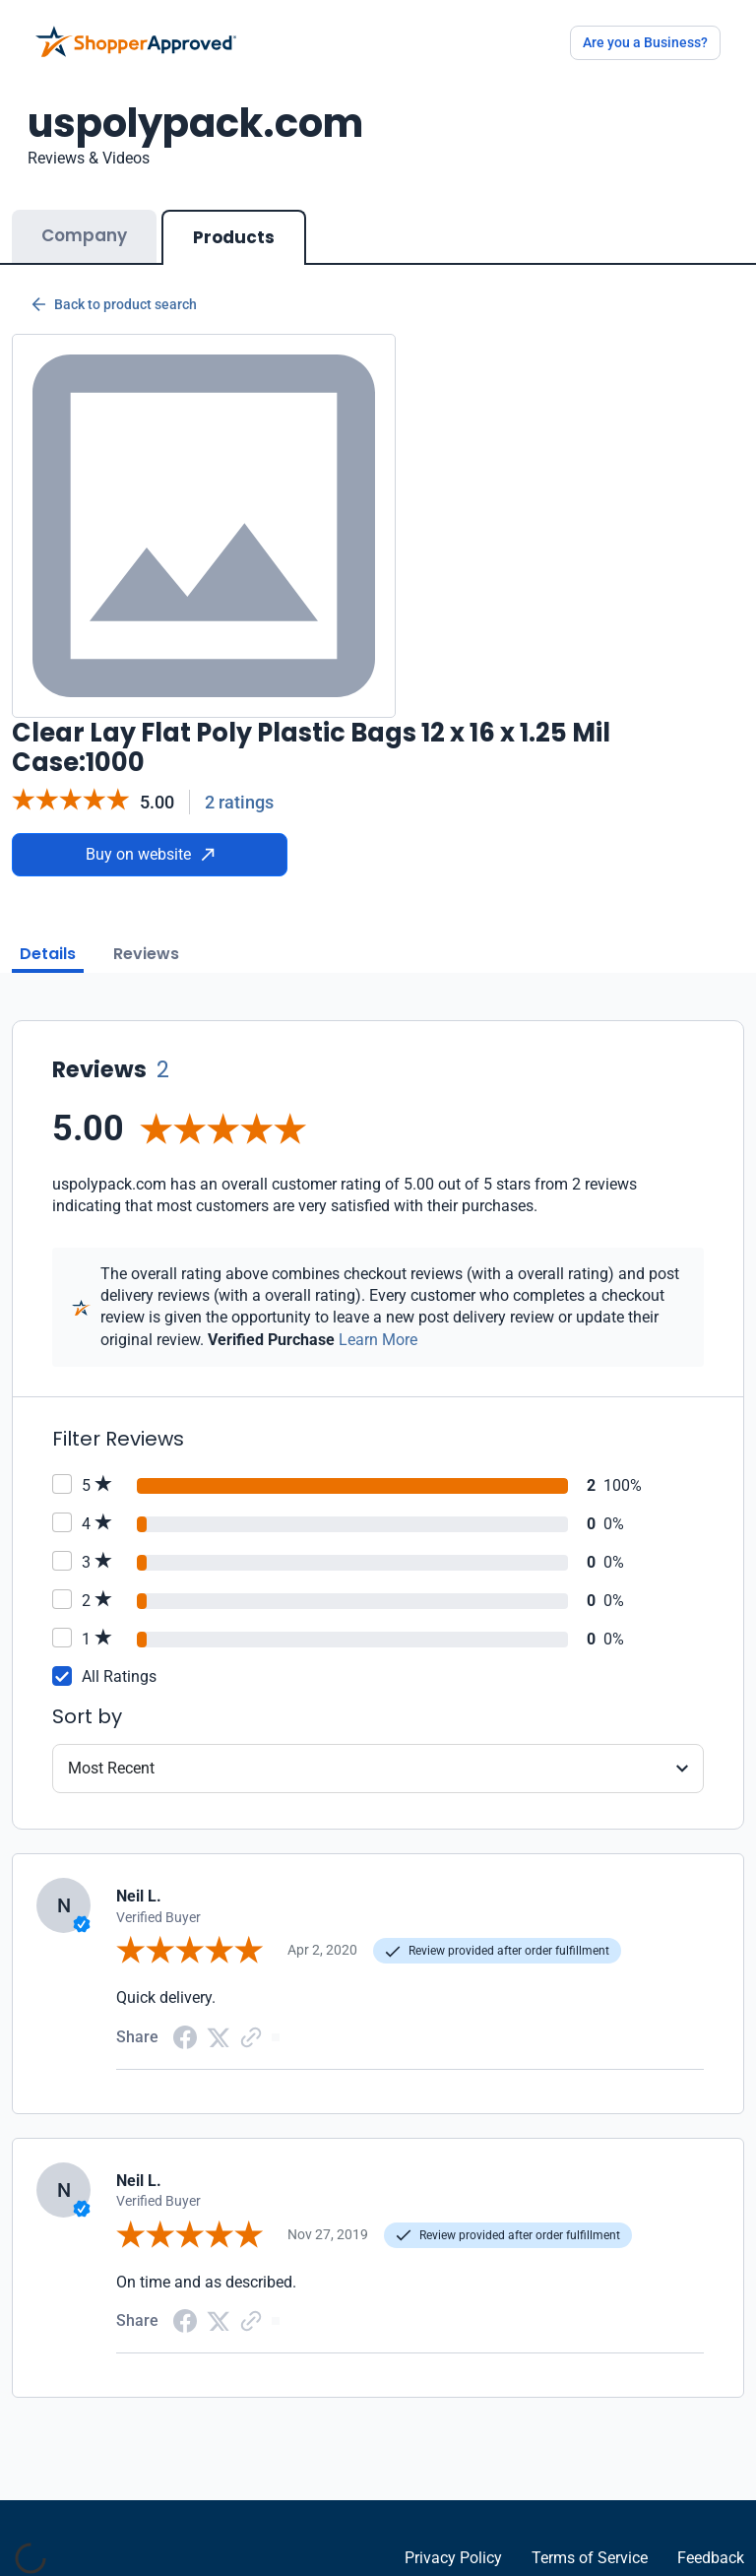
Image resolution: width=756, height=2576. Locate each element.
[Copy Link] (251, 2036)
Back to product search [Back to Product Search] (114, 304)
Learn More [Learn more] (378, 1339)
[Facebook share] (185, 2036)
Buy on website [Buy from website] (150, 854)
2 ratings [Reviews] (239, 802)
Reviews (146, 953)
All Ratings (119, 1676)
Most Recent (111, 1768)
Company (84, 235)
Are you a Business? (645, 42)
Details (48, 953)
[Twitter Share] (218, 2036)
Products (234, 237)
